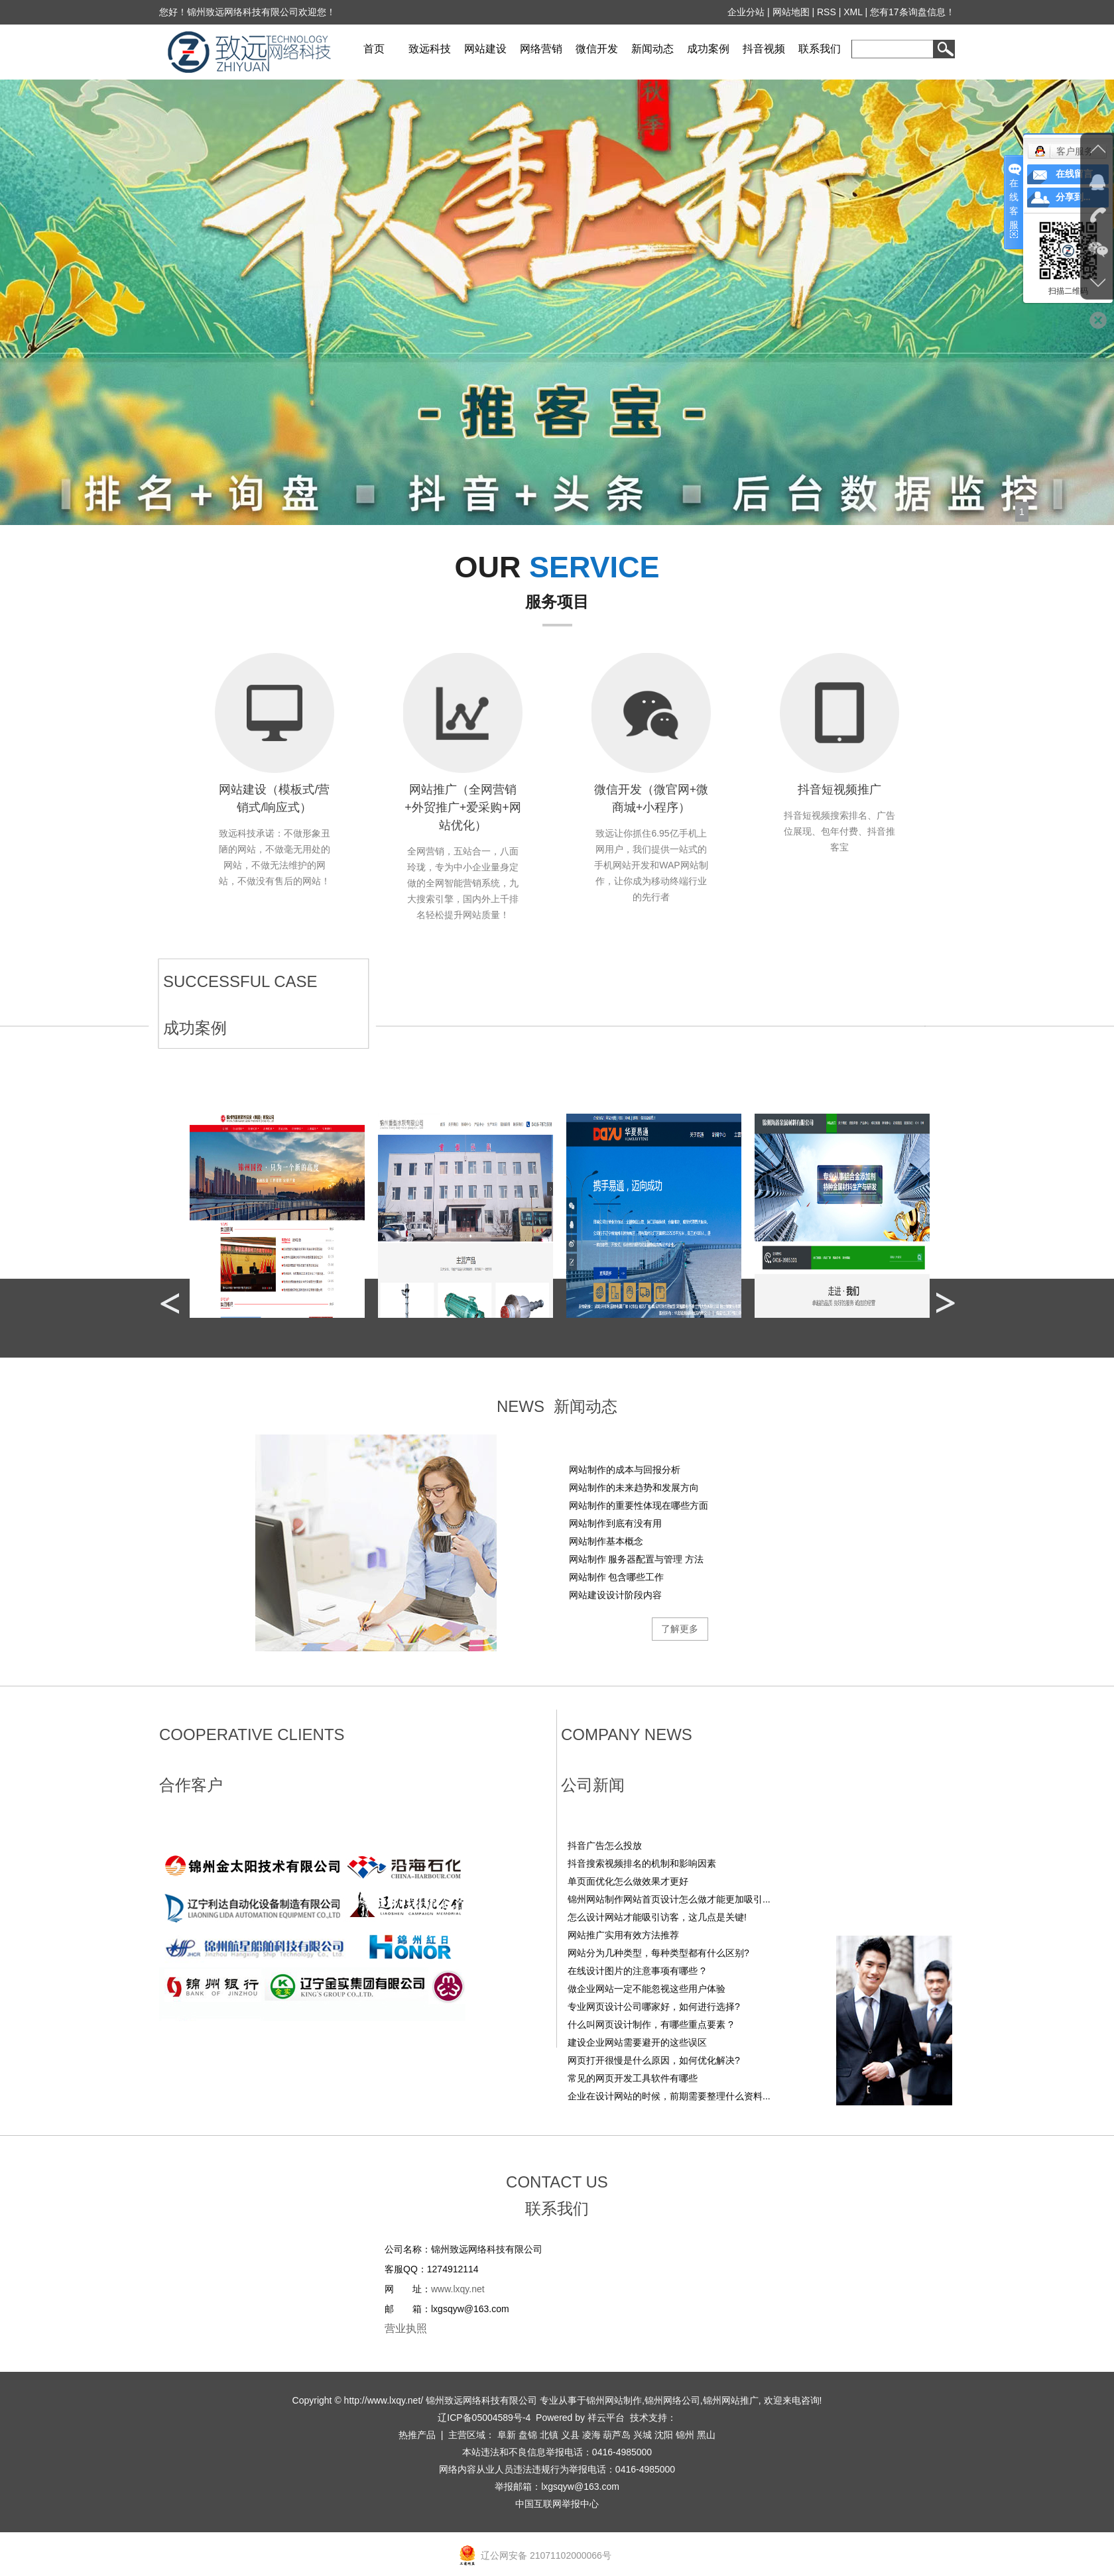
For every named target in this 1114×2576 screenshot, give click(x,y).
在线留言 (1074, 174)
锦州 (685, 2435)
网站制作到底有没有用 (615, 1523)
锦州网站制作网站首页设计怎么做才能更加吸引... (669, 1899)
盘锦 (528, 2435)
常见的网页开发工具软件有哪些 (633, 2078)
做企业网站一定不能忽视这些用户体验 (646, 1988)
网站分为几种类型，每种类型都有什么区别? (658, 1953)
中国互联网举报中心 (557, 2503)
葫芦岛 (617, 2435)
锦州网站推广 (731, 2400)
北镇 (549, 2435)
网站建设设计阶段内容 (615, 1595)
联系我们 (819, 48)
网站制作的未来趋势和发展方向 (634, 1487)
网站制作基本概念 (606, 1541)
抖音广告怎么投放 (605, 1845)
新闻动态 (652, 48)
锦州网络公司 (672, 2400)
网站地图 (791, 12)
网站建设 (485, 48)
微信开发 (597, 48)
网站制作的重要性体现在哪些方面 (638, 1505)
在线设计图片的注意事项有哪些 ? (637, 1970)
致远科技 (429, 48)
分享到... (1073, 197)
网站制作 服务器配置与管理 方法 (636, 1559)
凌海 (591, 2435)
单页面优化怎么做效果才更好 (628, 1881)
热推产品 (417, 2435)
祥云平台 (606, 2417)
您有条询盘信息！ (912, 12)
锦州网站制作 (614, 2400)
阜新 (506, 2435)
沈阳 (663, 2435)
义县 (570, 2435)
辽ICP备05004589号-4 (484, 2417)
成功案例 (708, 48)
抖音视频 (764, 48)
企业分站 (746, 12)
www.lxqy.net (458, 2289)
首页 (374, 48)
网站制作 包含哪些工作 (616, 1577)
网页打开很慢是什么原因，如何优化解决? (654, 2060)
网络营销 (541, 48)
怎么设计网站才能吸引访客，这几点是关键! (657, 1917)
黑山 (706, 2435)
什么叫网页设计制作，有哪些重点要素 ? (650, 2024)
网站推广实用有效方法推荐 (623, 1935)
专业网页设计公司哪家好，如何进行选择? (654, 2006)
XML (853, 12)
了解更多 (679, 1628)
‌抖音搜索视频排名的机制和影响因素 (642, 1863)
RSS (827, 12)
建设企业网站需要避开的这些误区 (637, 2042)
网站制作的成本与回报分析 (624, 1469)
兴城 (642, 2435)
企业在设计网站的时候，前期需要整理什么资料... (669, 2096)
